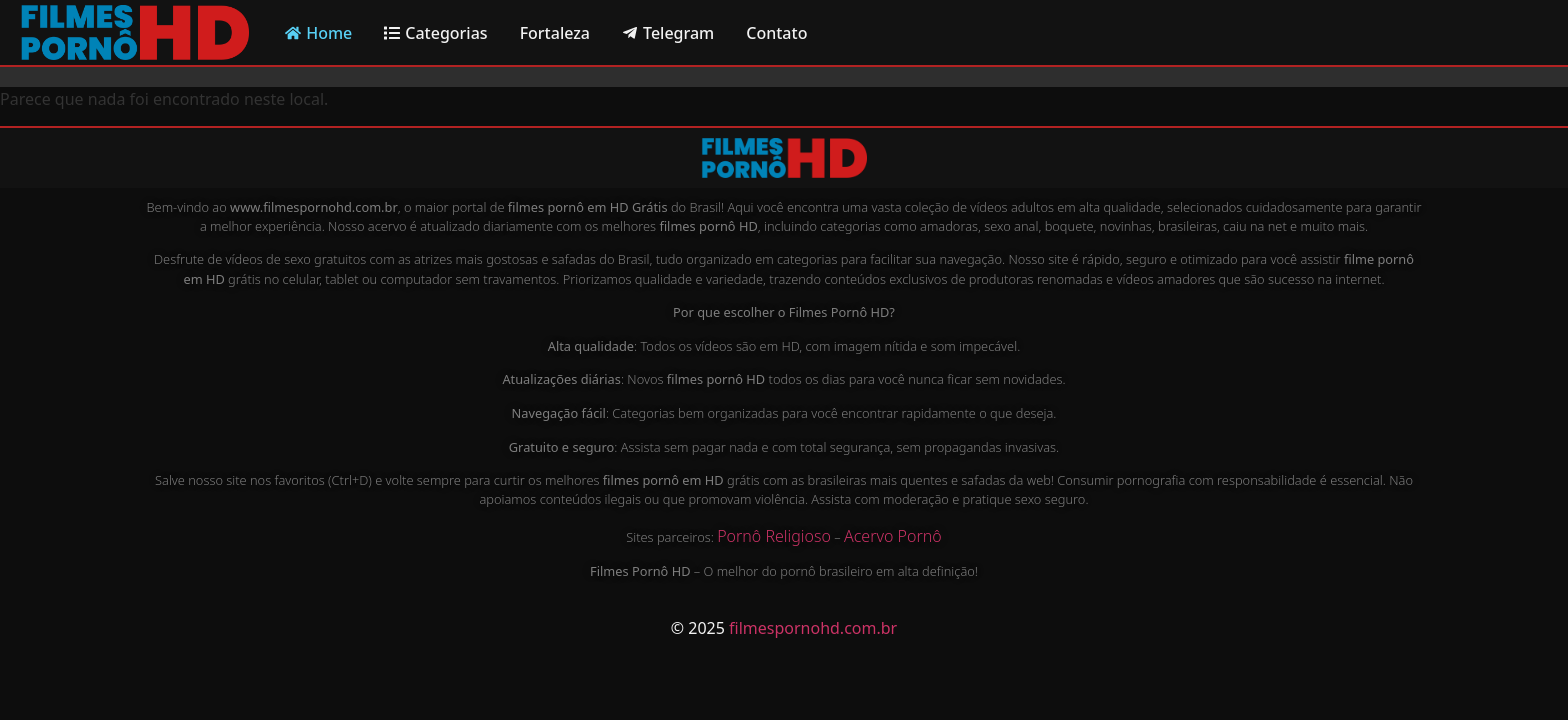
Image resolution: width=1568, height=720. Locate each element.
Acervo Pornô (893, 536)
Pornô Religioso (774, 536)
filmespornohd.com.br (813, 628)
